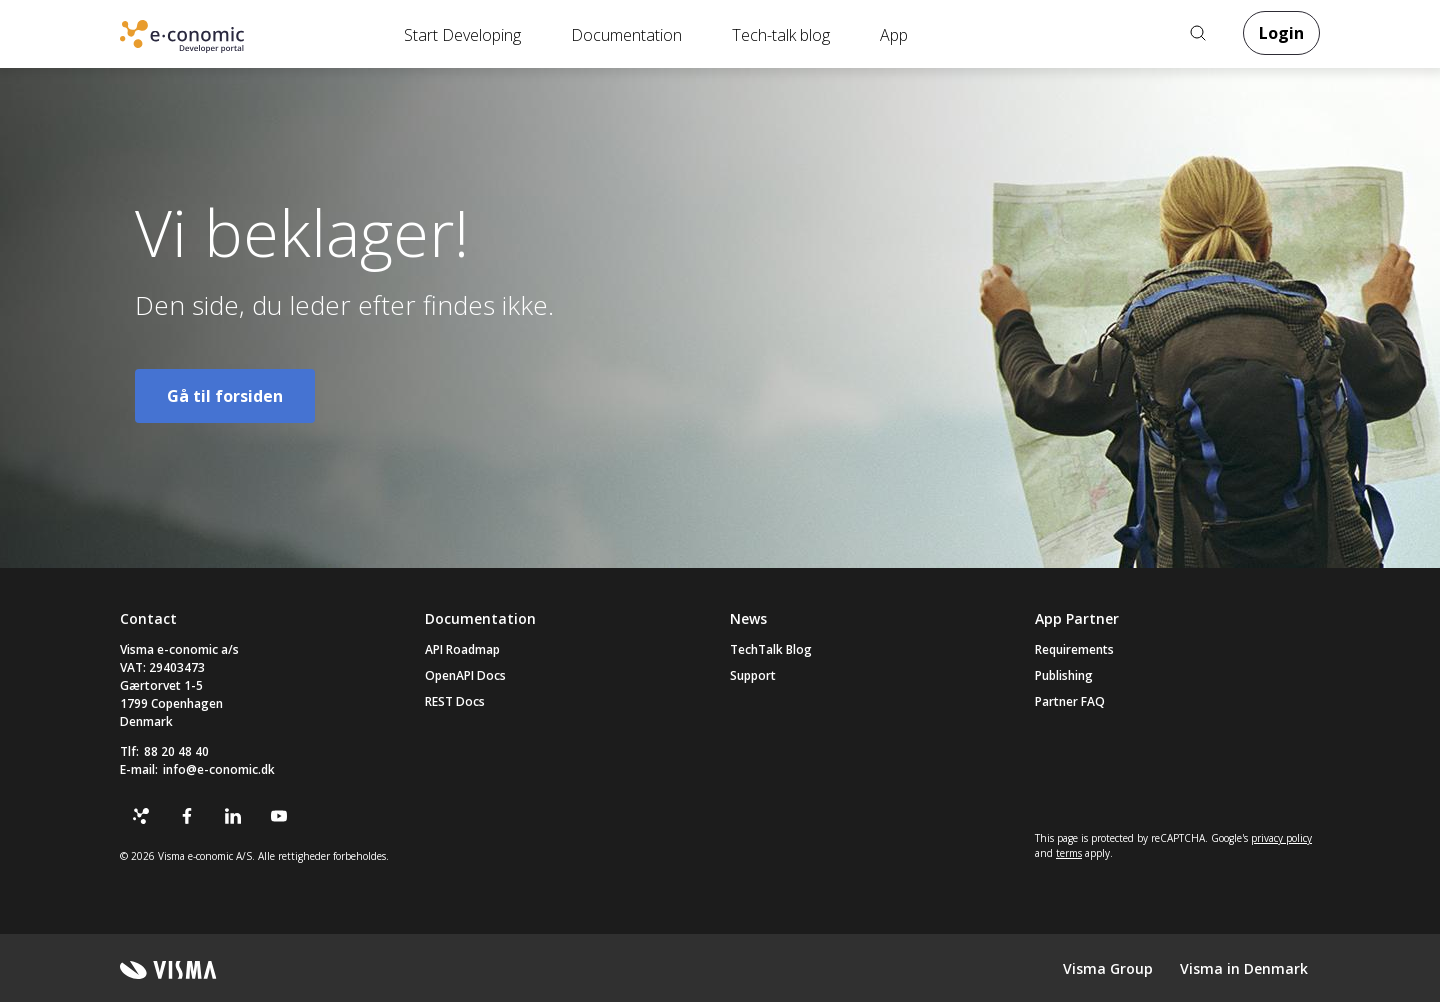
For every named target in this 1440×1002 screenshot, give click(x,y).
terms (1069, 853)
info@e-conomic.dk (219, 769)
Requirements (1074, 649)
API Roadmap (462, 649)
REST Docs (455, 701)
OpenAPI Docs (465, 675)
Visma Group (1108, 968)
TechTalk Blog (771, 649)
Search (1198, 33)
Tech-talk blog (781, 35)
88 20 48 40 (176, 751)
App (894, 35)
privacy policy (1281, 838)
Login (1281, 33)
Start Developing (462, 35)
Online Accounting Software (214, 41)
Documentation (626, 35)
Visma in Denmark (1244, 968)
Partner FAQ (1070, 701)
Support (753, 675)
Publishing (1064, 675)
